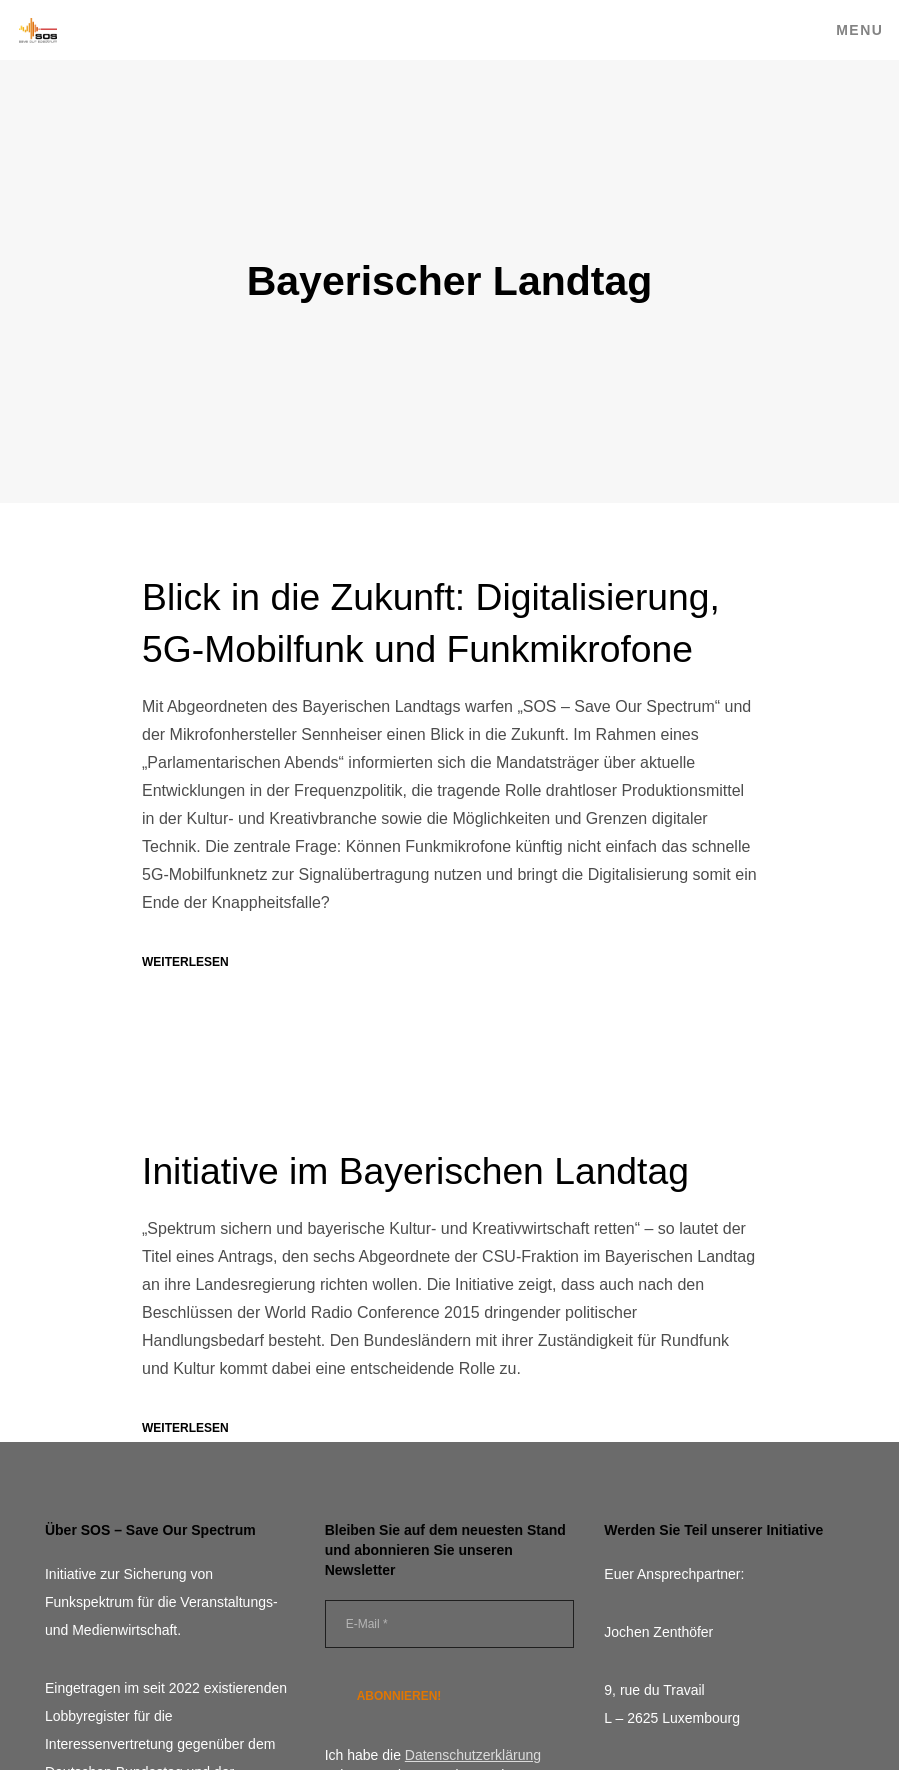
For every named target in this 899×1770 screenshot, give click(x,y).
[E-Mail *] (450, 1627)
